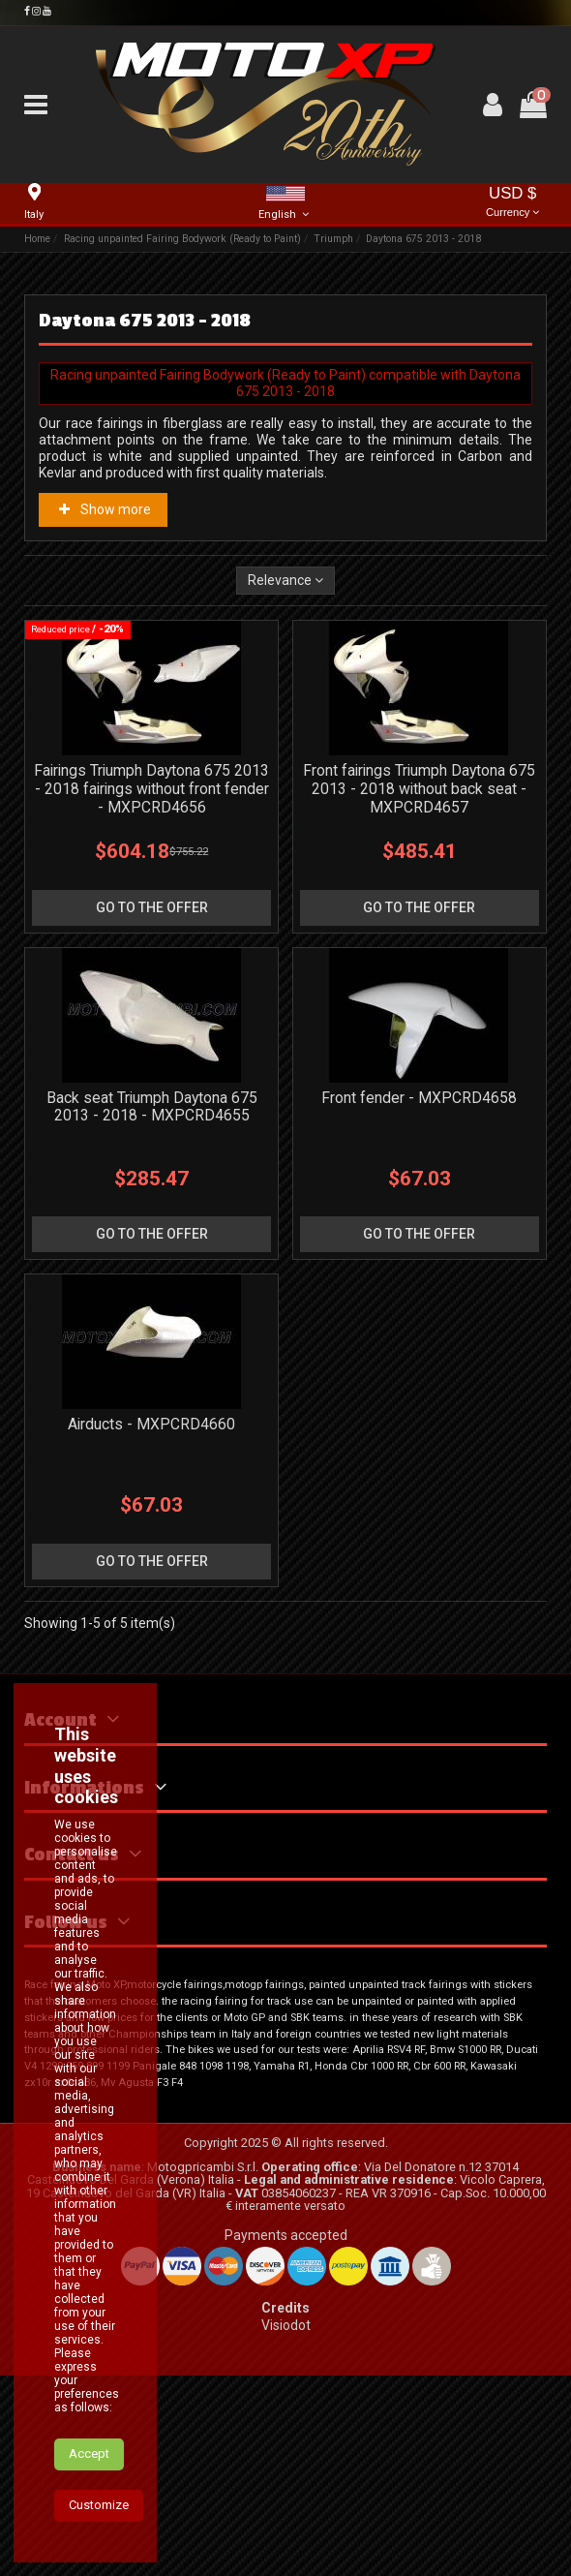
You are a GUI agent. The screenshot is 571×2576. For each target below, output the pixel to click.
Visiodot (286, 2325)
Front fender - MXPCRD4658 (419, 1098)
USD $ (513, 203)
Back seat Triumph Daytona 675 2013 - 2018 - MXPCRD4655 (151, 1107)
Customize (99, 2505)
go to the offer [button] (152, 907)
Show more (103, 509)
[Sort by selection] (285, 581)
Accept (89, 2453)
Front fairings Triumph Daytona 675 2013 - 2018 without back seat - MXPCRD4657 (419, 788)
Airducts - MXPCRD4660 (151, 1424)
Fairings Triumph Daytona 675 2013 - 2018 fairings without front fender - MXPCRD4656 (151, 788)
